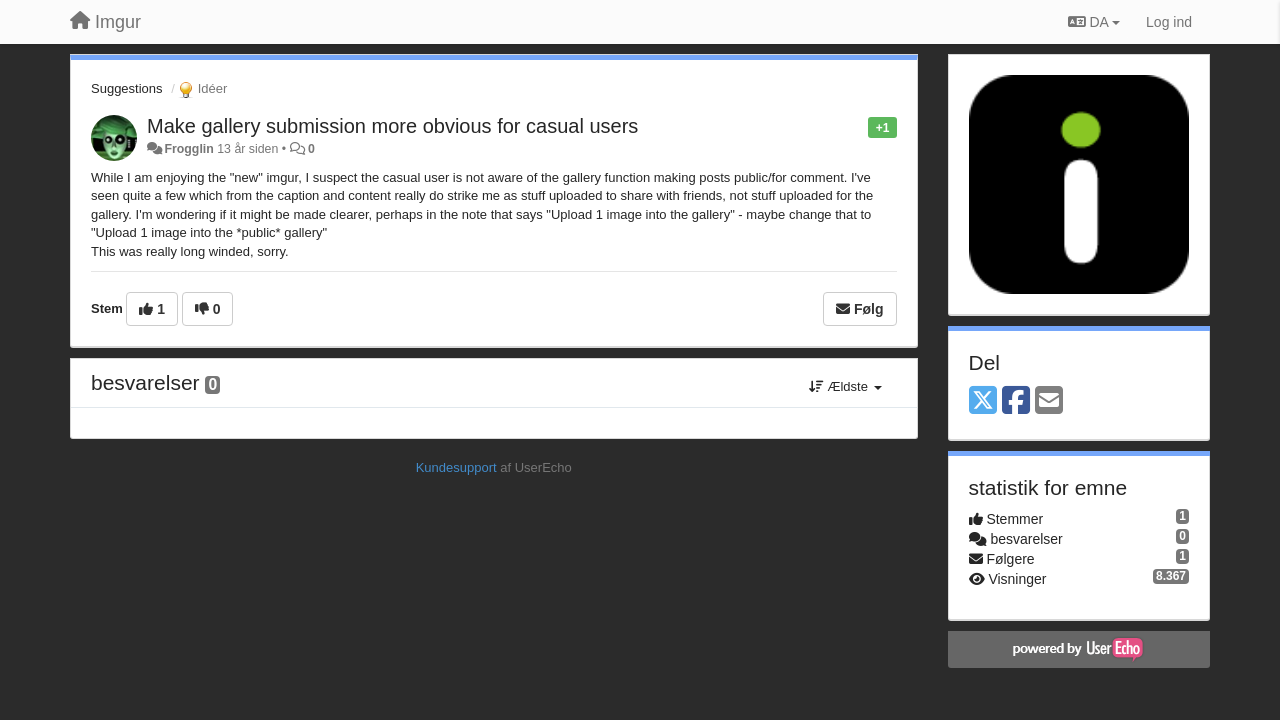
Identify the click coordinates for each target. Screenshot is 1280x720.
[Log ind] (1169, 22)
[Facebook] (1016, 401)
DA (1094, 22)
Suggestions (127, 88)
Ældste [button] (845, 386)
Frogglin (188, 149)
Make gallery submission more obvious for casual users (392, 126)
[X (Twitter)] (983, 401)
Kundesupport (456, 467)
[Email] (1049, 401)
